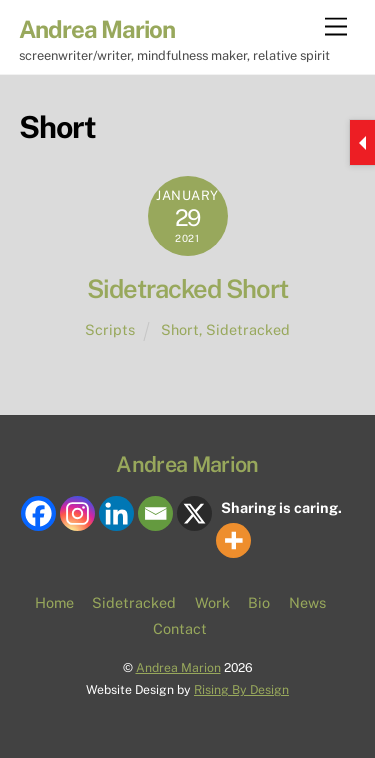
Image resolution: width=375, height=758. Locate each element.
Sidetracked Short (188, 289)
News (307, 602)
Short (180, 329)
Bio (259, 602)
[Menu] (336, 27)
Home (54, 602)
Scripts (110, 329)
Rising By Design (241, 689)
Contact (180, 628)
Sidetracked (248, 329)
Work (212, 602)
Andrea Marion (178, 667)
